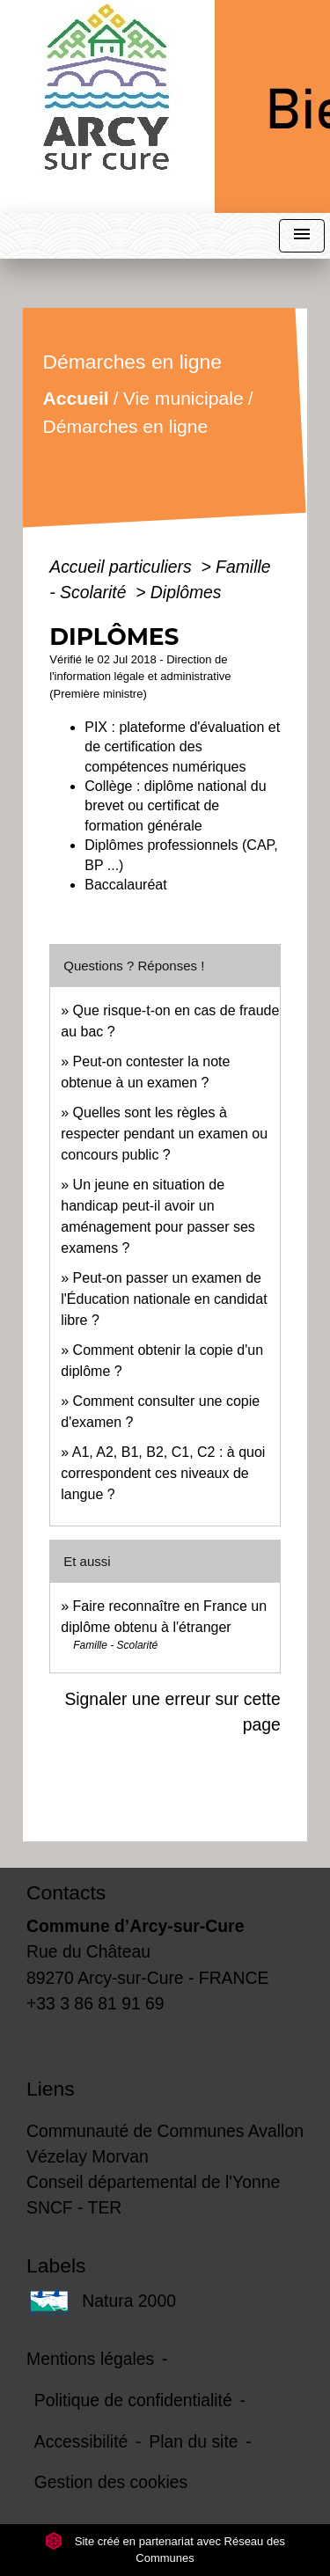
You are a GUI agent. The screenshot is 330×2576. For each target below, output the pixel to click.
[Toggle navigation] (302, 236)
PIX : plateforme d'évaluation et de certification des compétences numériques (182, 747)
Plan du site (193, 2441)
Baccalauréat (125, 884)
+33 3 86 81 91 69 (95, 2003)
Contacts (66, 1892)
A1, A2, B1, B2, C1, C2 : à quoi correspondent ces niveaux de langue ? (163, 1473)
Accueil (76, 398)
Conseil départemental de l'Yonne (153, 2182)
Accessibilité (81, 2441)
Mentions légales (90, 2358)
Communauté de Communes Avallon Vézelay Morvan (165, 2143)
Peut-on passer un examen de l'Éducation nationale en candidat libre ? (164, 1299)
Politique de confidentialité (133, 2400)
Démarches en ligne (126, 426)
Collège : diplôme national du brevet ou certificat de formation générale (175, 806)
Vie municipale (183, 398)
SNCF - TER (73, 2207)
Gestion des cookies (110, 2482)
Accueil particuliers (122, 566)
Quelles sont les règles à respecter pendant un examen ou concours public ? (164, 1133)
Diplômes (186, 592)
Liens (50, 2088)
